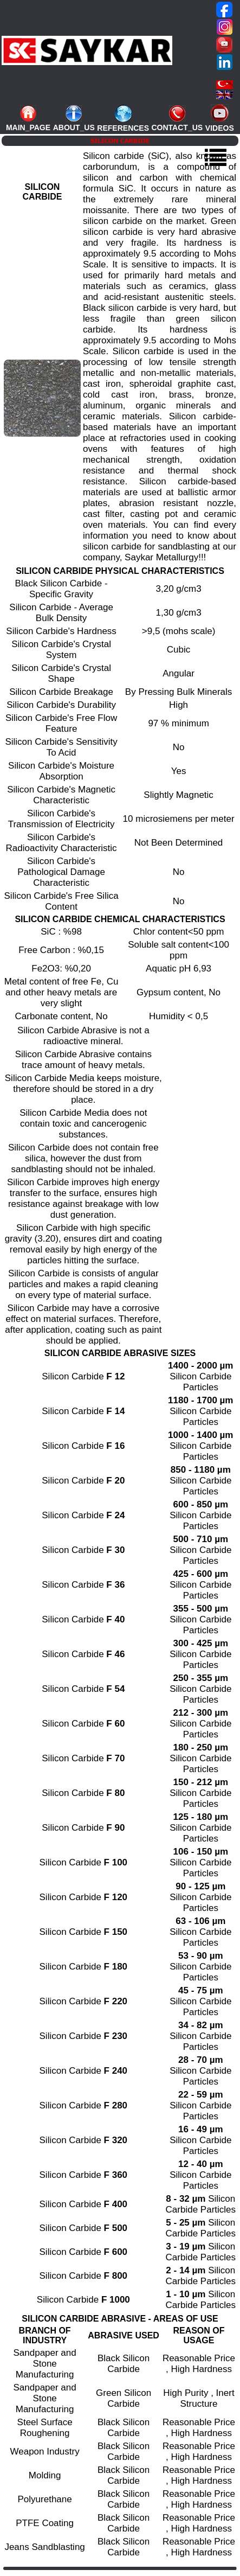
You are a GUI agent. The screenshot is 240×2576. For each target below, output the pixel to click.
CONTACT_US (177, 127)
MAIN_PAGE (28, 127)
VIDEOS (219, 128)
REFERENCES (123, 128)
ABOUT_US (74, 127)
